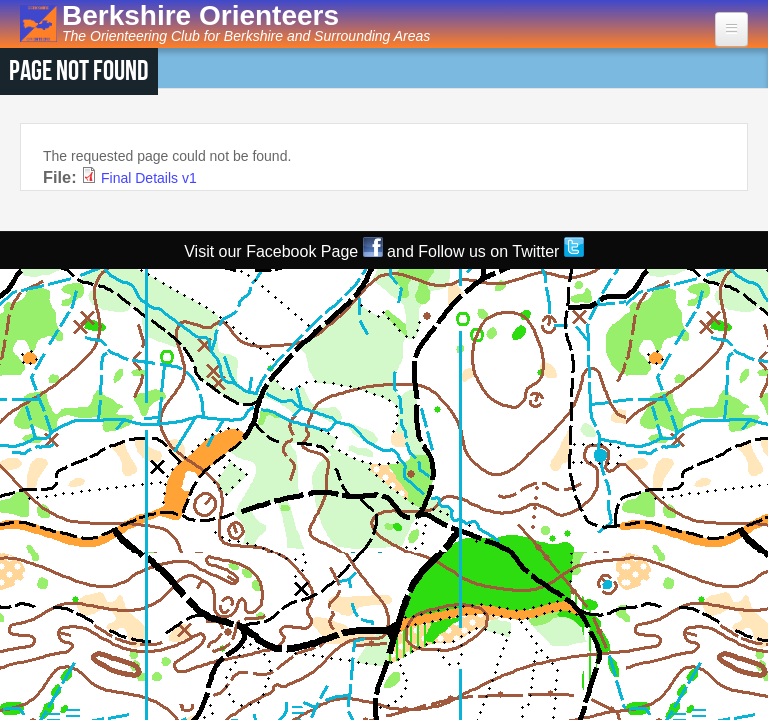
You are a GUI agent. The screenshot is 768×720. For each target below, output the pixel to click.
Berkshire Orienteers (200, 15)
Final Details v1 (149, 178)
